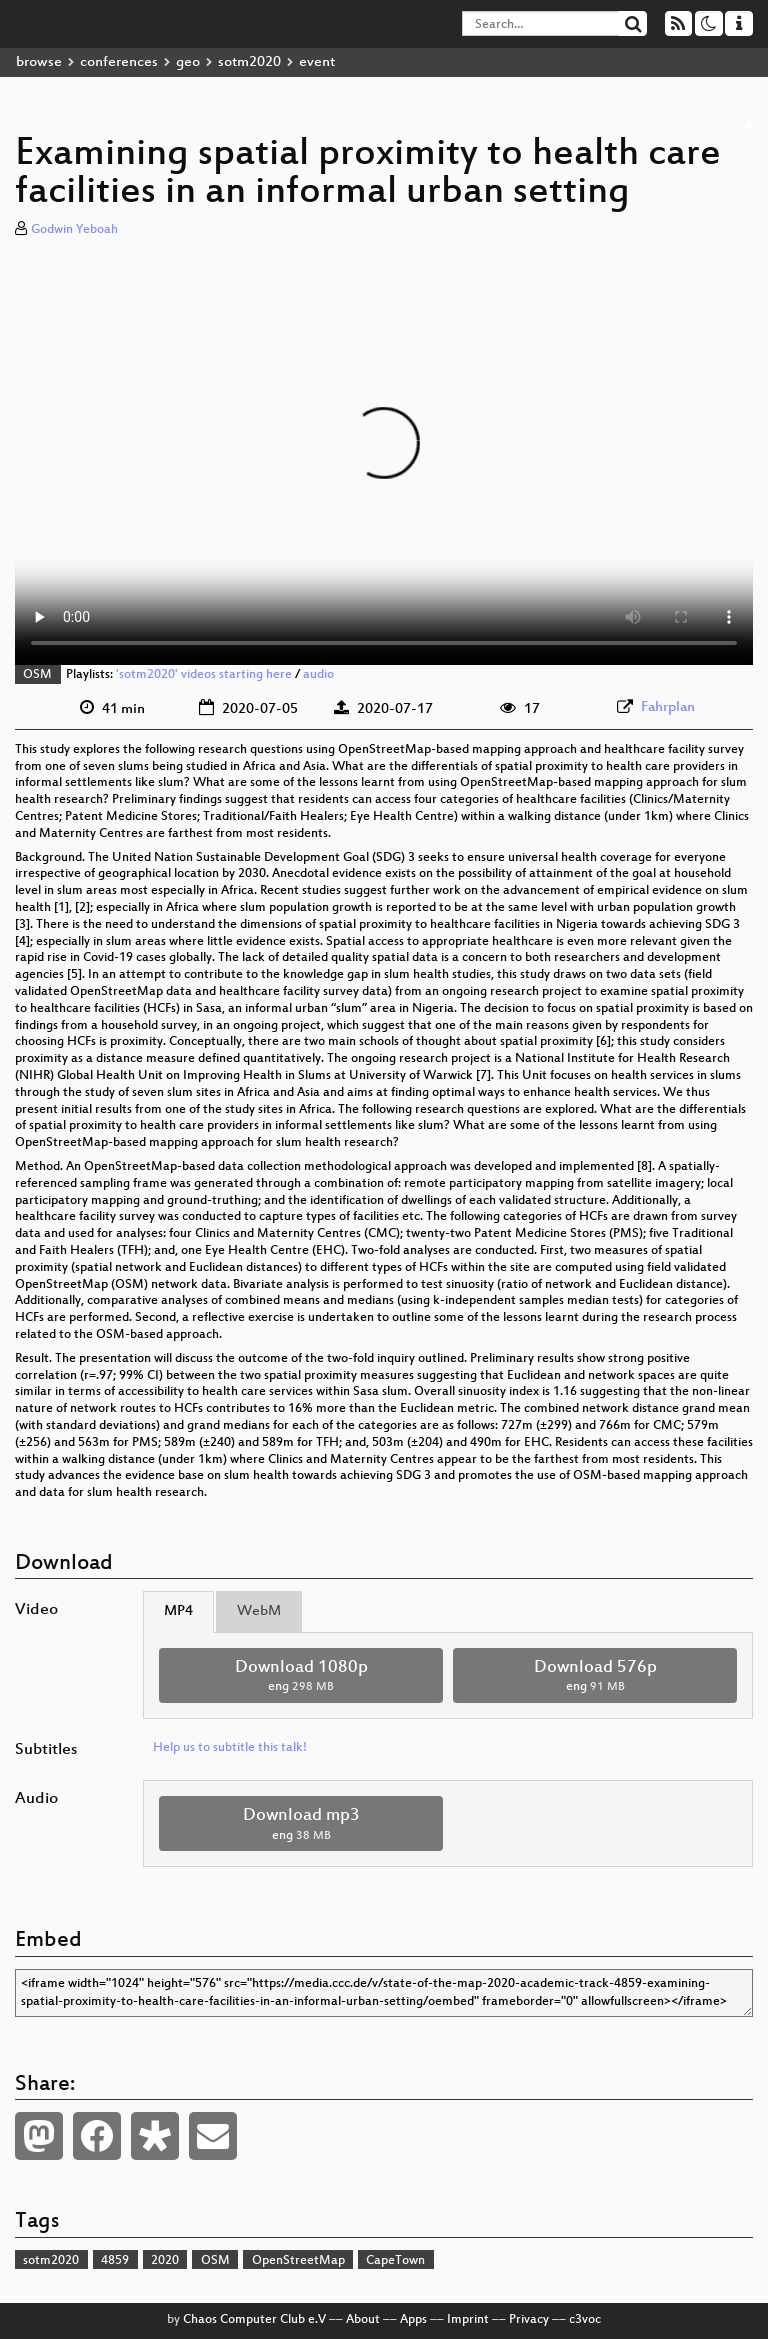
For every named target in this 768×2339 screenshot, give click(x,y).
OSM (37, 675)
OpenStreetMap (298, 2261)
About (363, 2320)
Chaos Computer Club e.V (254, 2320)
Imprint (468, 2320)
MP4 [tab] (178, 1611)
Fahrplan (668, 707)
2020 (165, 2261)
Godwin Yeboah (74, 230)
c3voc (585, 2320)
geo (188, 62)
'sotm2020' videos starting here (204, 675)
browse (39, 62)
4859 (115, 2261)
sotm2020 (249, 62)
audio (318, 675)
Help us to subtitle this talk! (230, 1748)
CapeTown (395, 2261)
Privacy (529, 2320)
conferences (119, 62)
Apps (413, 2320)
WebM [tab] (259, 1611)
